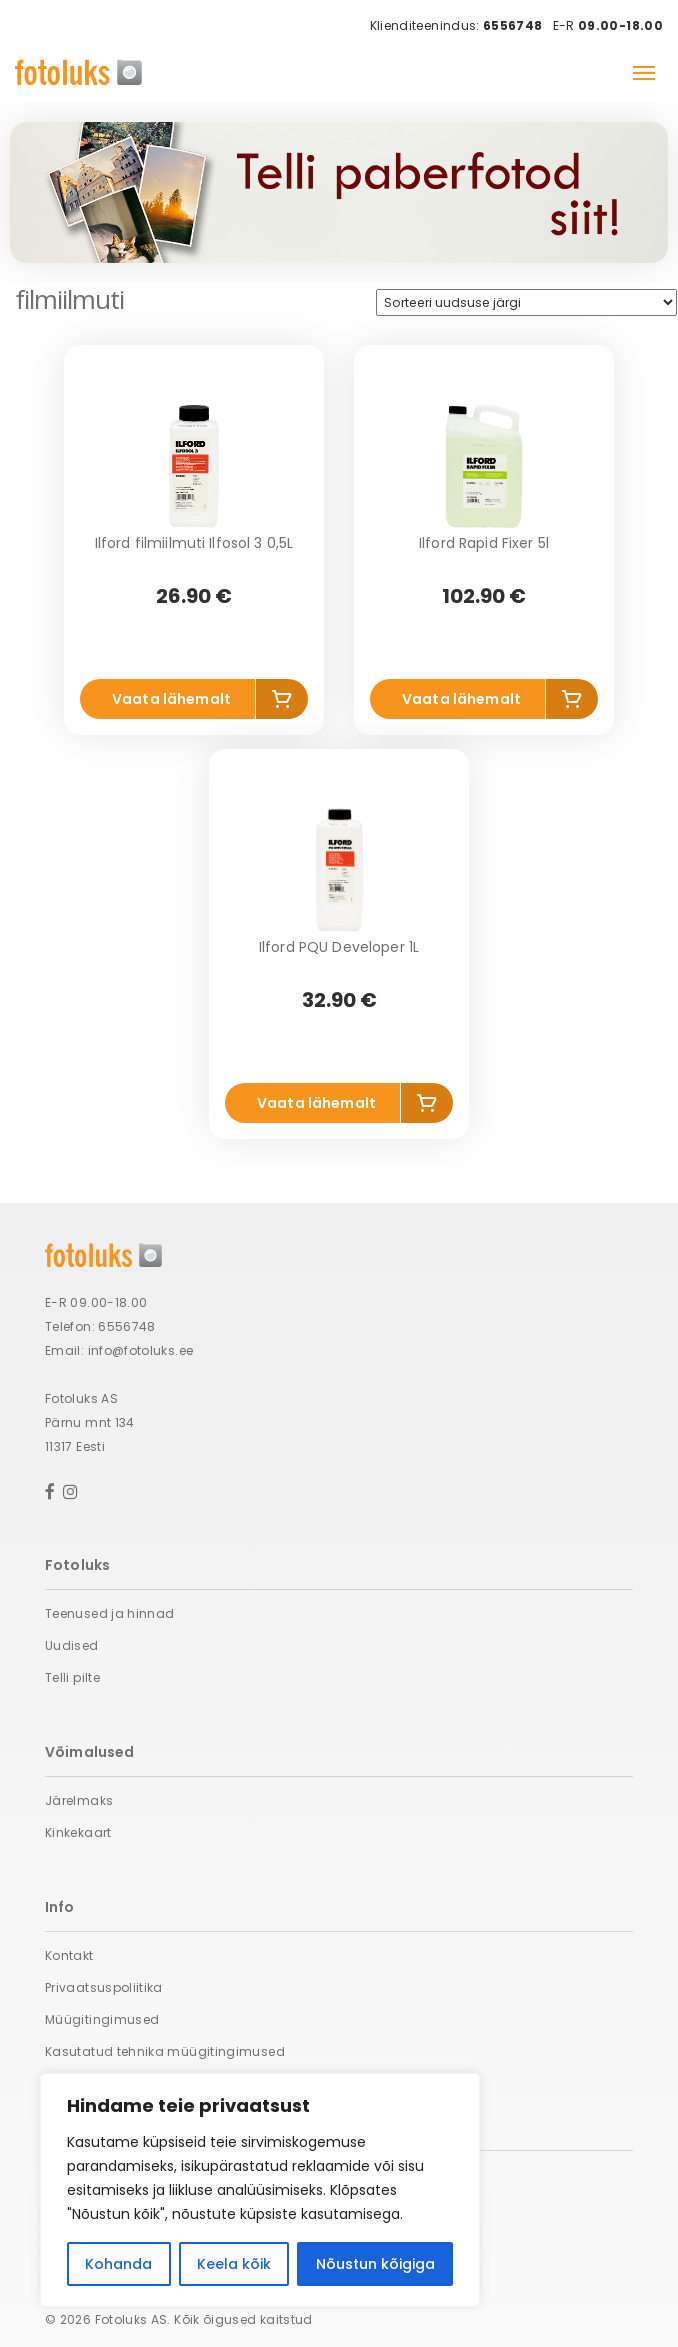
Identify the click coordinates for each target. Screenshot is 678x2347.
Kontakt (69, 1955)
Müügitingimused (102, 2019)
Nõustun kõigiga (375, 2264)
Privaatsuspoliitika (104, 1987)
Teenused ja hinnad (109, 1613)
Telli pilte (72, 1677)
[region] (260, 2190)
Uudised (72, 1645)
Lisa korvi (282, 702)
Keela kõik (234, 2264)
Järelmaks (79, 1800)
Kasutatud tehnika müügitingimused (165, 2051)
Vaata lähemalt (171, 699)
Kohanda (118, 2264)
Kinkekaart (78, 1832)
